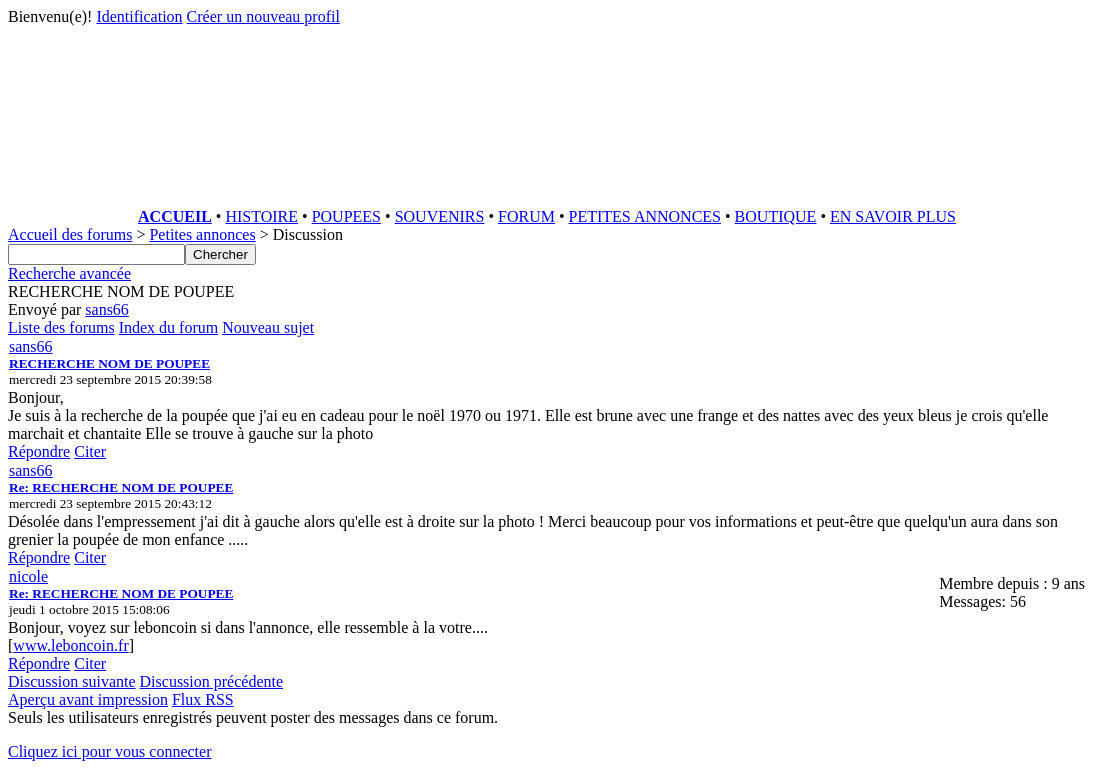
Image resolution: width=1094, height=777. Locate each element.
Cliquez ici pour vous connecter (110, 751)
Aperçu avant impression (88, 699)
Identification (139, 16)
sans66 (107, 309)
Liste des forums (61, 327)
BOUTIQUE (776, 216)
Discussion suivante (72, 681)
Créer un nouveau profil (263, 16)
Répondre (39, 451)
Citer (90, 451)
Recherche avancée (69, 273)
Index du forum (169, 327)
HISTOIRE (261, 216)
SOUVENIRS (440, 216)
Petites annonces (202, 234)
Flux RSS (203, 699)
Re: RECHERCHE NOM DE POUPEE (121, 487)
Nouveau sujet (268, 327)
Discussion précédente (212, 681)
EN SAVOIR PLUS (893, 216)
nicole (28, 576)
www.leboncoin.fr (70, 645)
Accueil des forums (70, 234)
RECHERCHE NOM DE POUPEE (109, 363)
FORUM (526, 216)
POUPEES (346, 216)
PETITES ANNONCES (645, 216)
